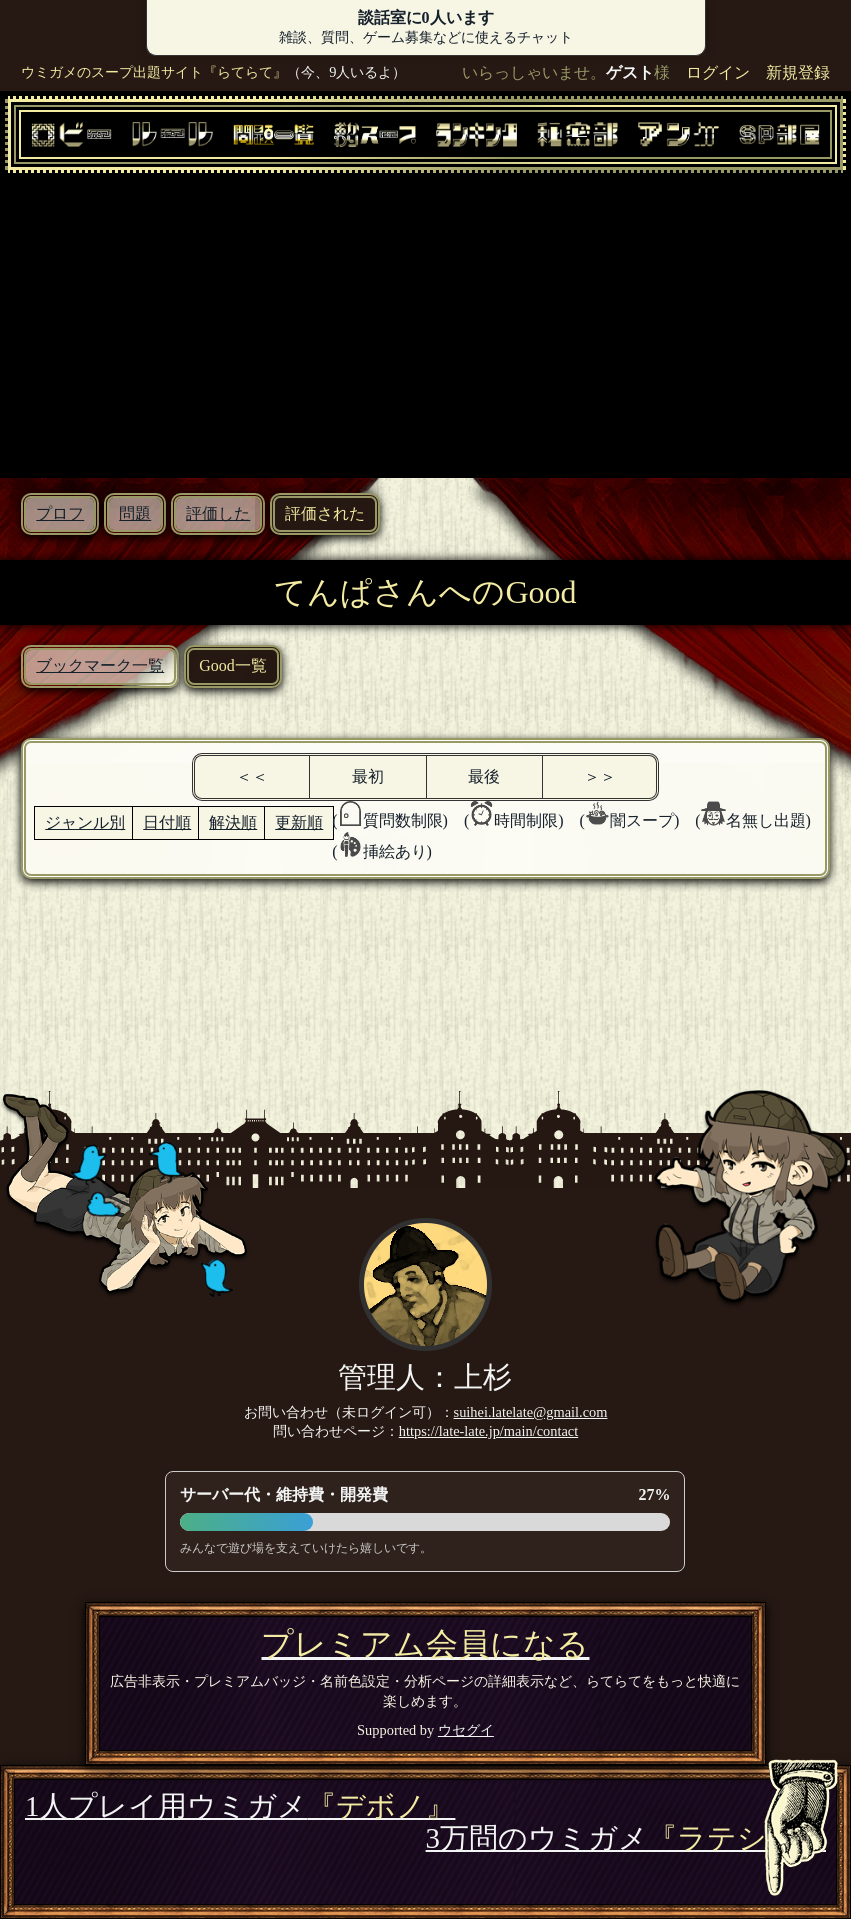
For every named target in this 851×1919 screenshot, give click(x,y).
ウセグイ (466, 1730)
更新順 (299, 822)
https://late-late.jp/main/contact (488, 1431)
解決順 (233, 822)
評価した (218, 513)
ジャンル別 (85, 822)
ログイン (718, 72)
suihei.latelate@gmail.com (531, 1412)
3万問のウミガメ (626, 1838)
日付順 (167, 822)
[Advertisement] (425, 323)
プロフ (60, 513)
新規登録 (798, 72)
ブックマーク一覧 (100, 665)
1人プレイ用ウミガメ (240, 1806)
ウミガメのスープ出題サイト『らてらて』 (154, 72)
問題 (135, 513)
